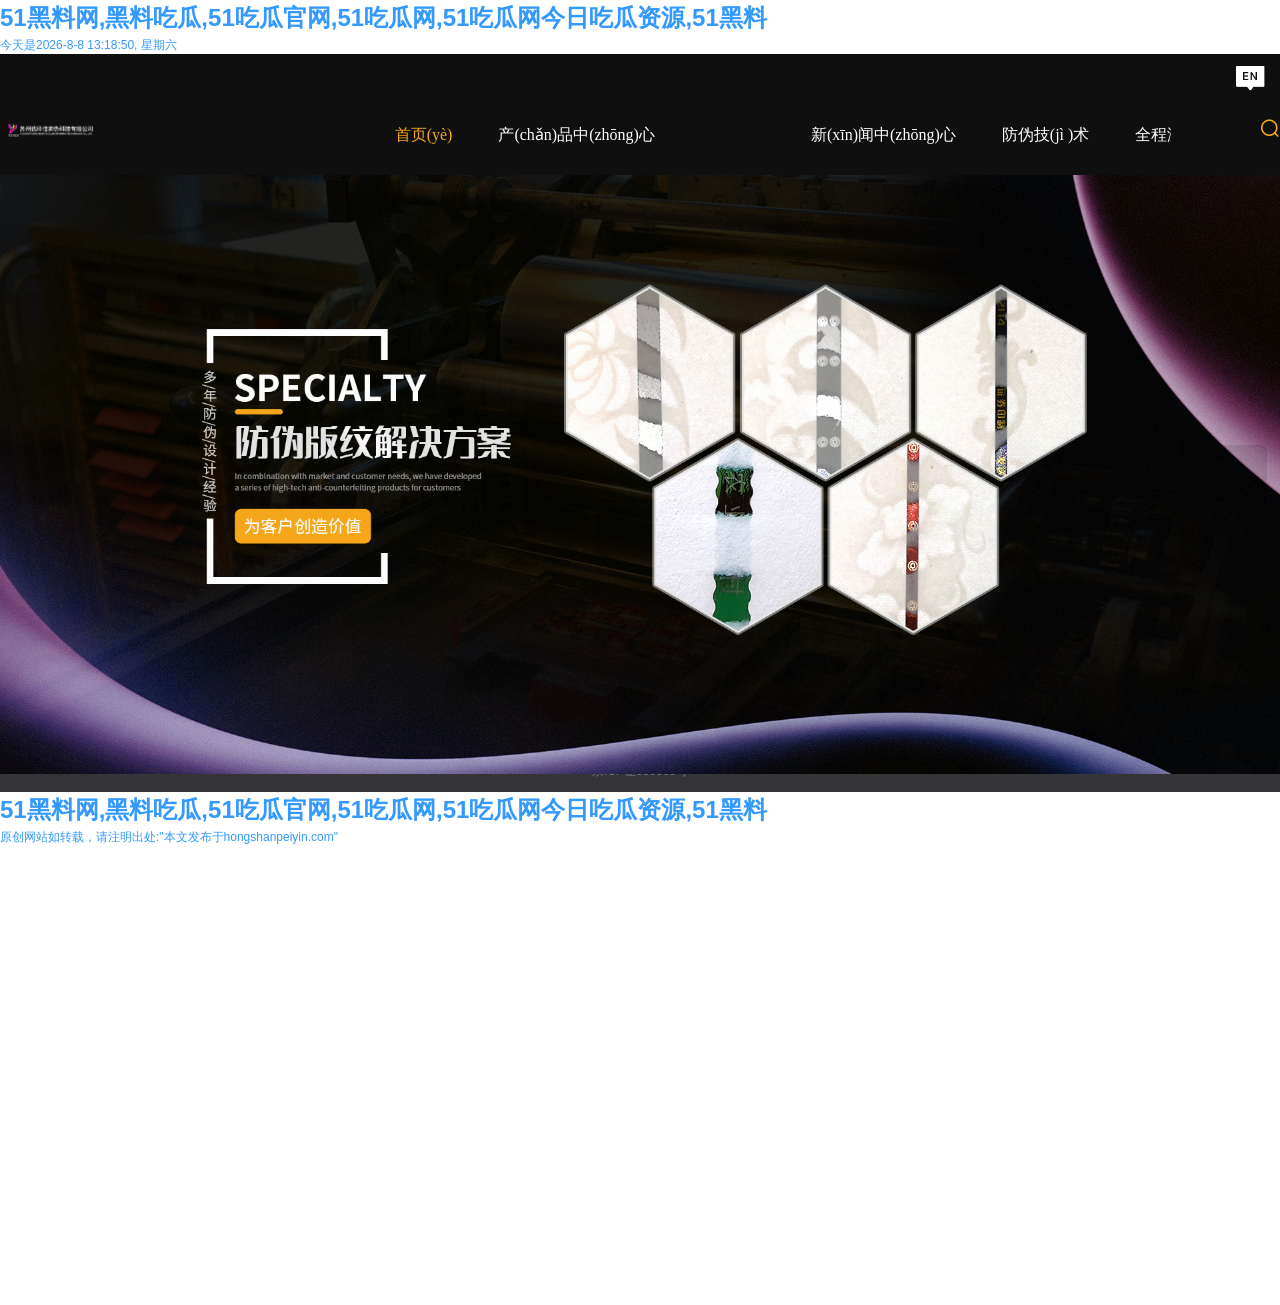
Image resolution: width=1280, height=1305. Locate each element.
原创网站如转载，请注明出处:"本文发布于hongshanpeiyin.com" (169, 1296)
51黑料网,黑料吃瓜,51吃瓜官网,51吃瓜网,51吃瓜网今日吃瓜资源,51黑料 (383, 17)
